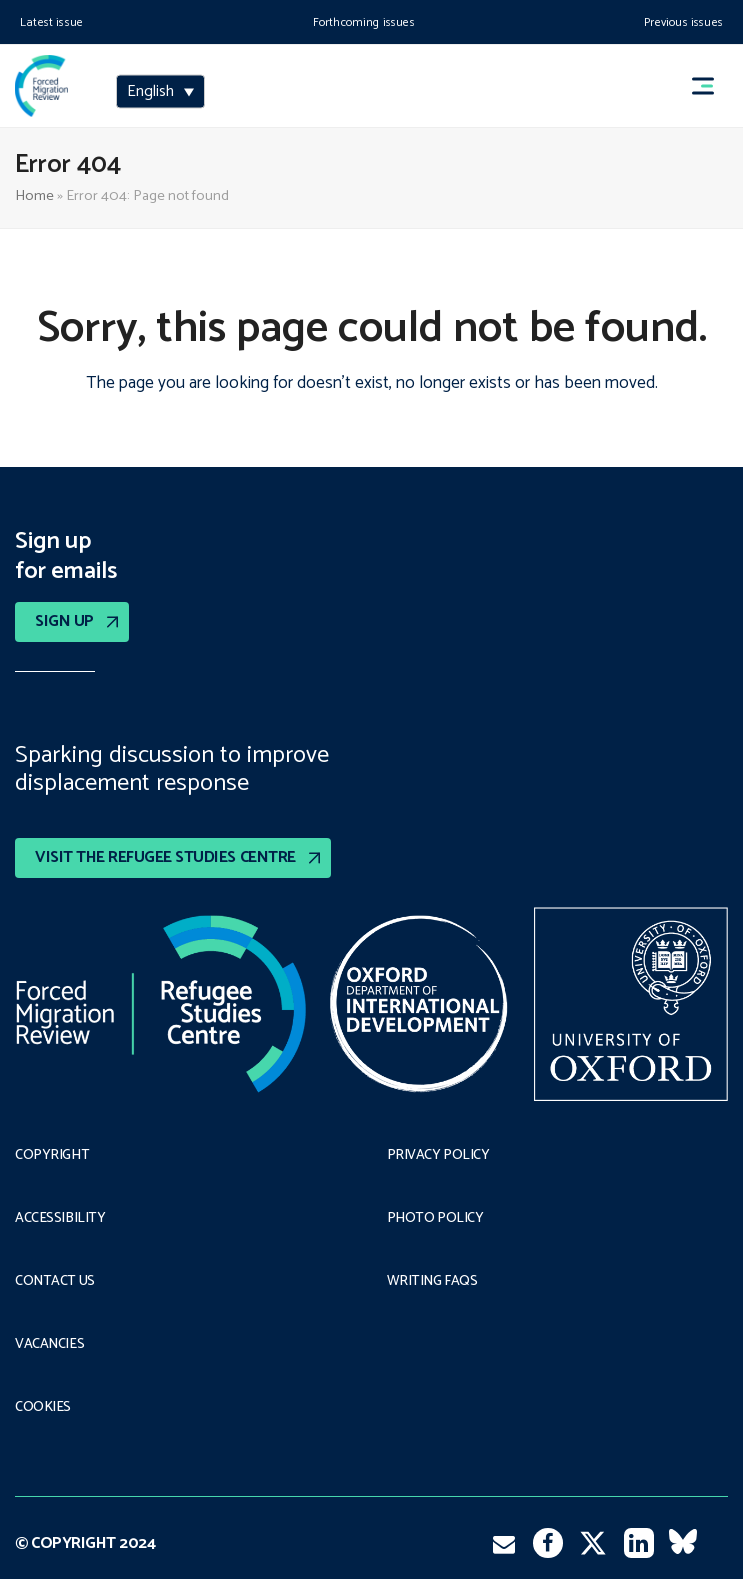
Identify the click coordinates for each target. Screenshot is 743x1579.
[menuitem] (160, 92)
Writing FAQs (432, 1282)
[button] (712, 86)
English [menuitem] (150, 92)
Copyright (52, 1156)
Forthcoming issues (364, 22)
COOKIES (43, 1408)
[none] (160, 93)
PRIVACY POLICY (438, 1156)
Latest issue (51, 22)
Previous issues (683, 22)
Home (34, 196)
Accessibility (60, 1219)
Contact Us (55, 1282)
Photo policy (435, 1219)
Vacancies (49, 1345)
